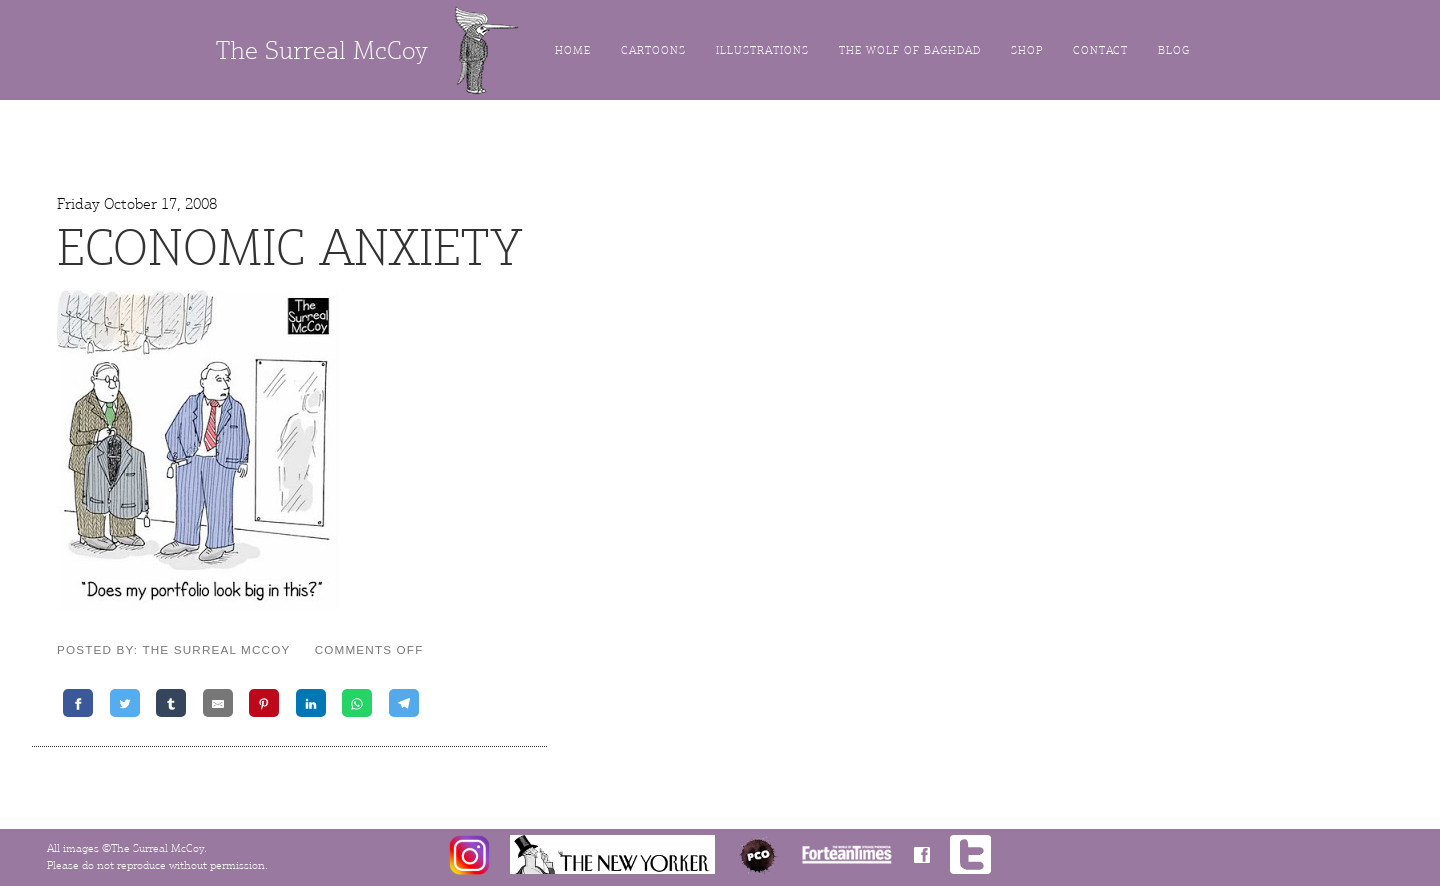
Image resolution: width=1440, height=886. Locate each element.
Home (573, 50)
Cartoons (653, 50)
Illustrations (762, 50)
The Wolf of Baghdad (910, 50)
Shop (1027, 50)
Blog (1174, 50)
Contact (1100, 50)
